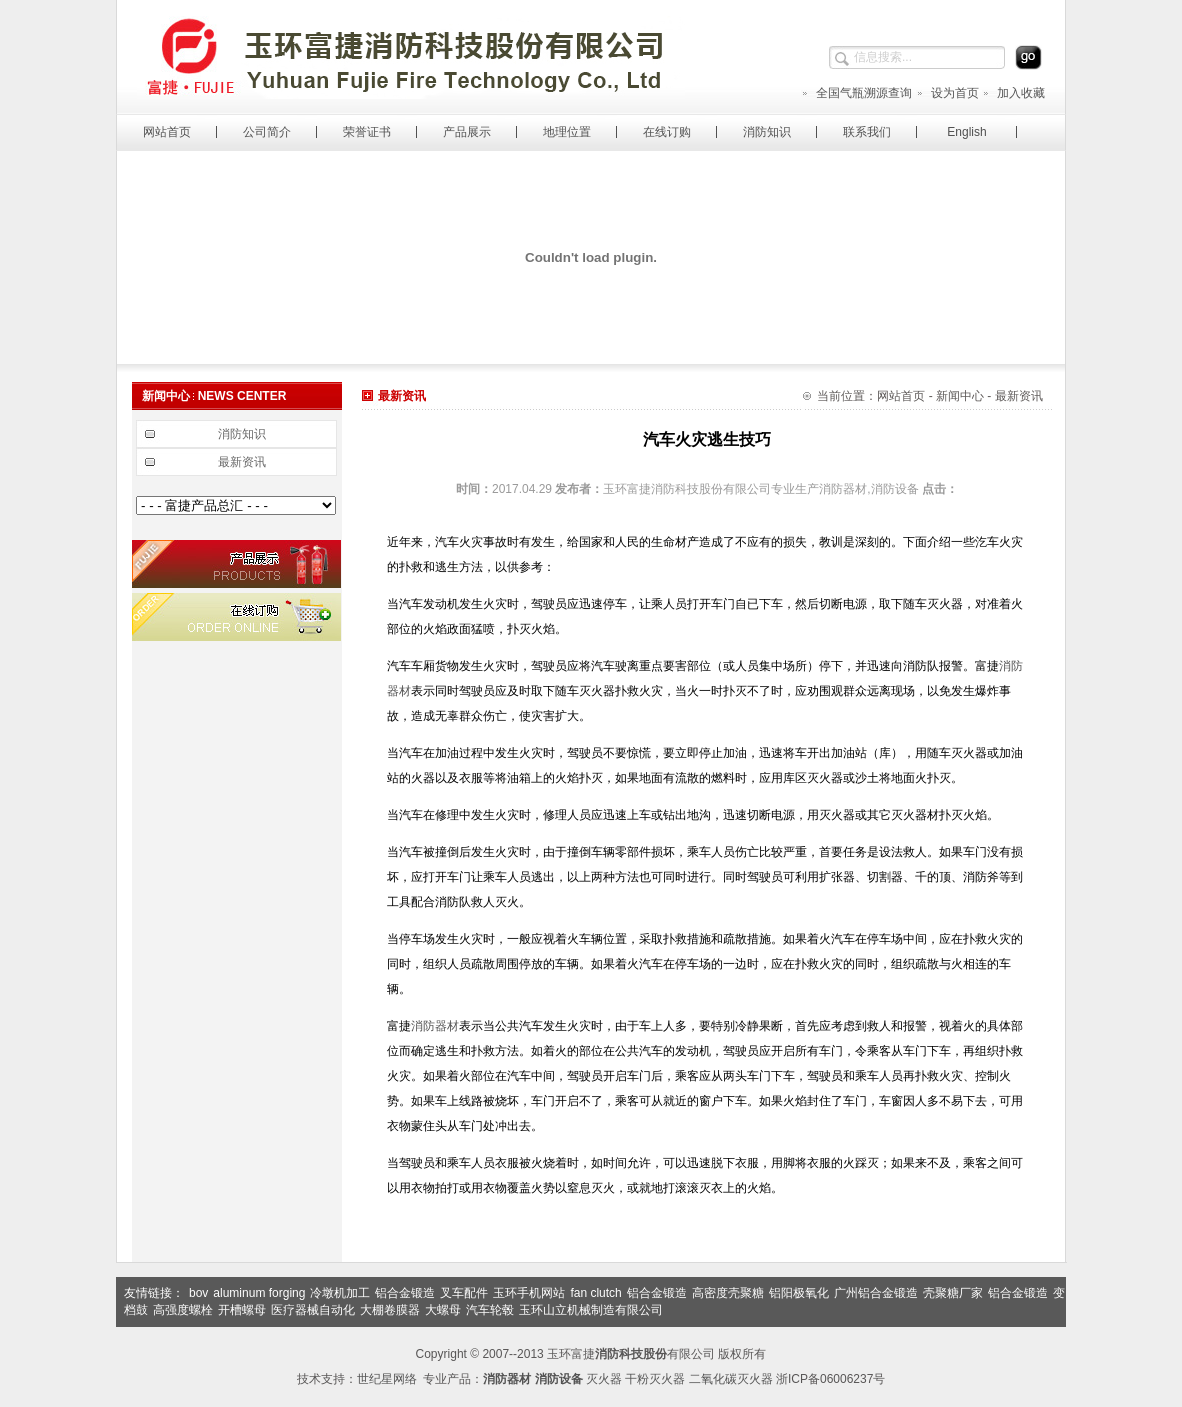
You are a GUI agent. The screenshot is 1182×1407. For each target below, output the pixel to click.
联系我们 (867, 132)
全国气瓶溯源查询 (856, 93)
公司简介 (267, 132)
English (966, 132)
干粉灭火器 (655, 1379)
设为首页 (947, 93)
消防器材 (435, 1026)
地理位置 (567, 132)
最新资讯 (242, 462)
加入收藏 (1013, 93)
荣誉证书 (367, 132)
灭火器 (604, 1379)
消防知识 (767, 132)
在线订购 (667, 132)
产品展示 (467, 132)
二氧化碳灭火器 (731, 1379)
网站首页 (167, 132)
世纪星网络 (387, 1379)
